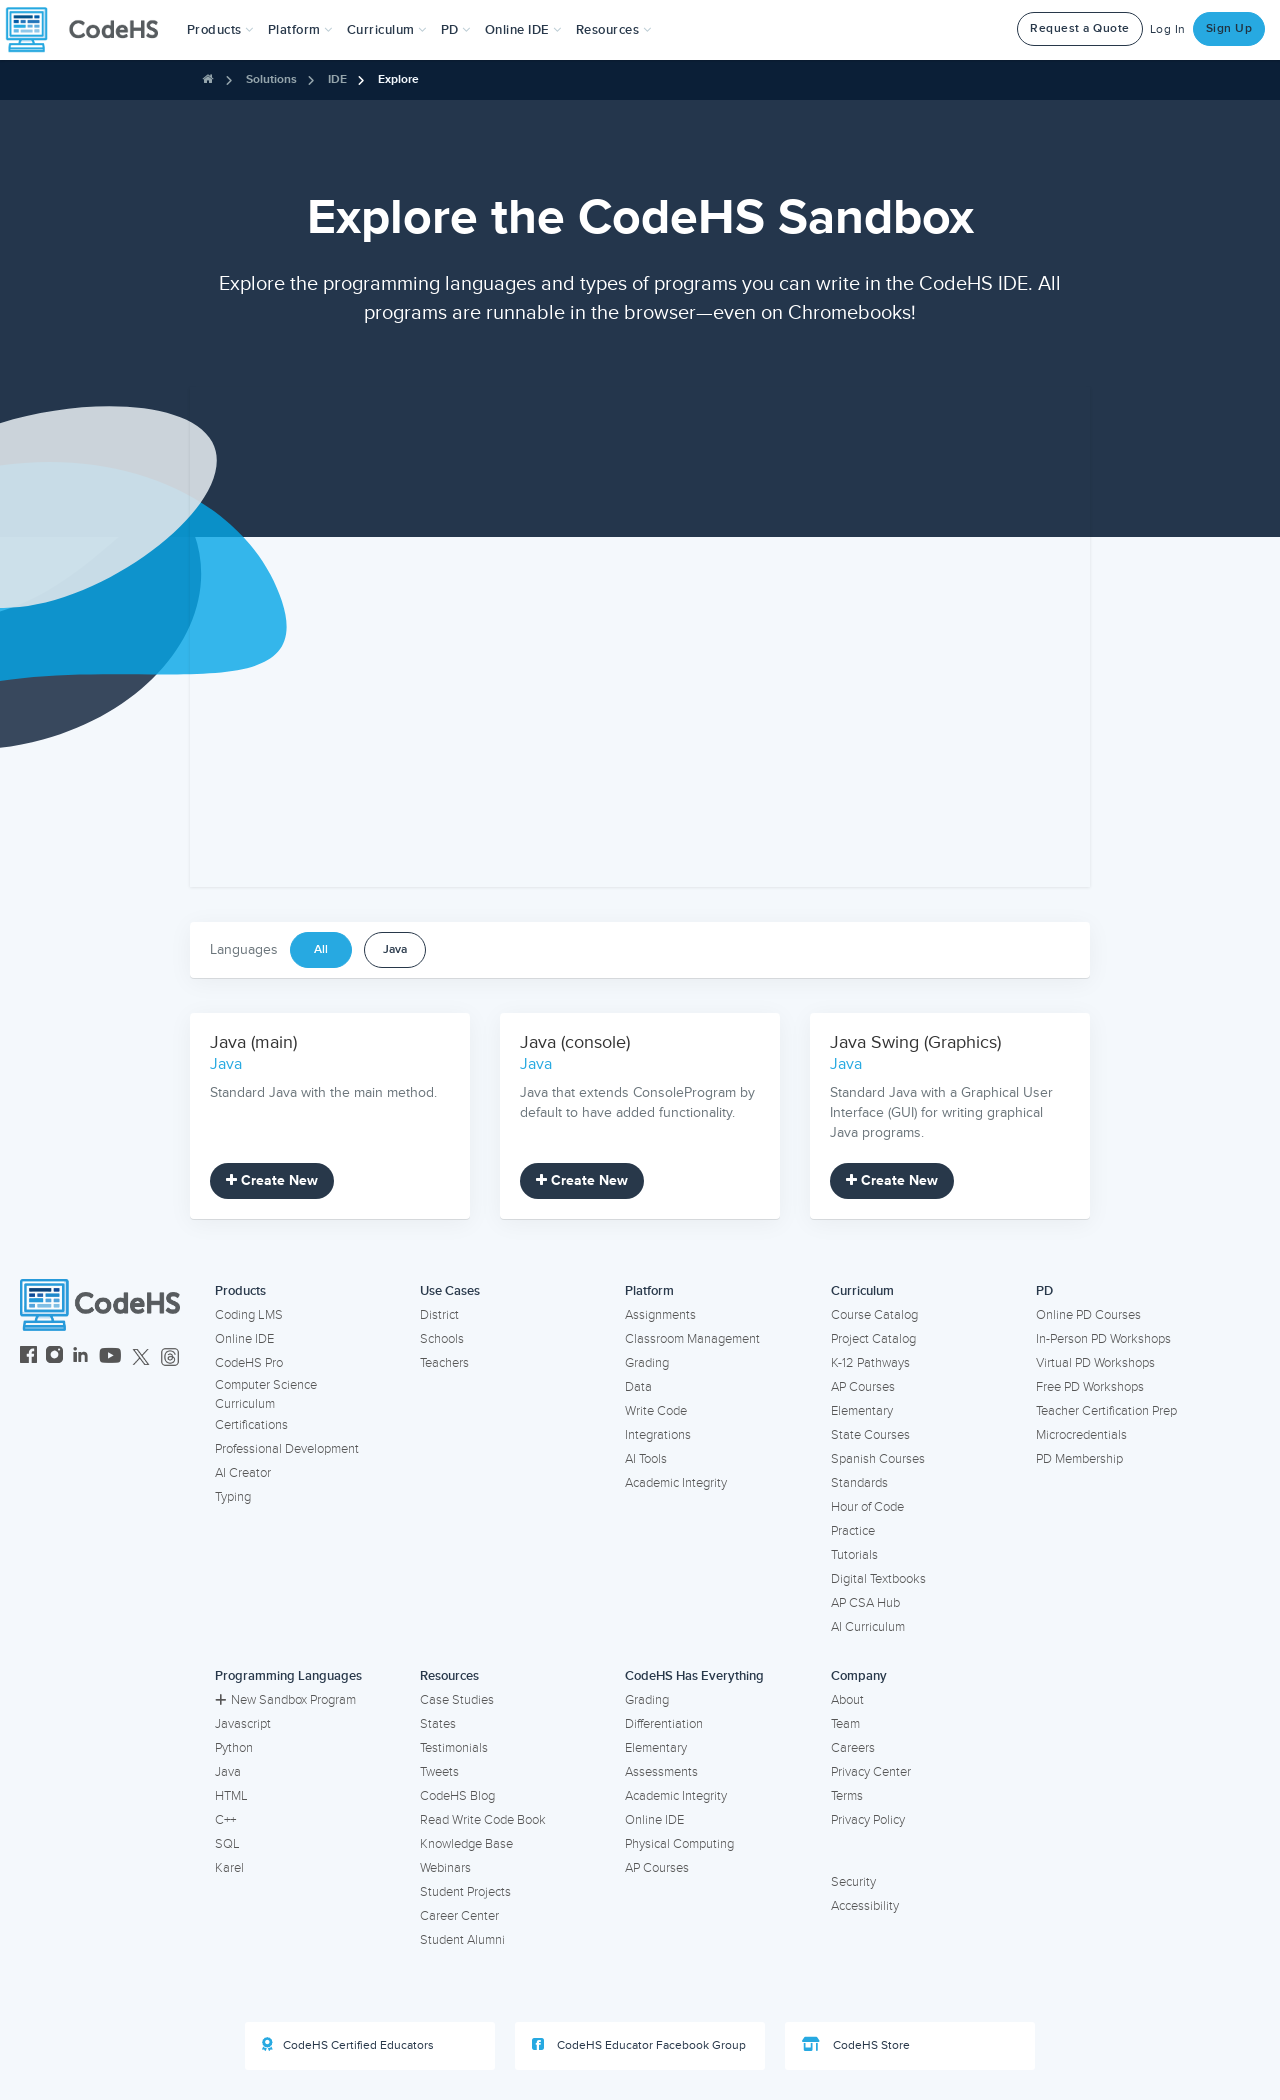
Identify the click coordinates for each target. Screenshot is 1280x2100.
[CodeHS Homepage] (90, 30)
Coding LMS (249, 1315)
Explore (398, 79)
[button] (220, 30)
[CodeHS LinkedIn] (80, 1357)
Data (638, 1387)
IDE (337, 79)
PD (1044, 1291)
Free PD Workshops (1090, 1387)
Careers (853, 1748)
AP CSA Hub (865, 1603)
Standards (859, 1483)
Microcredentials (1081, 1435)
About (847, 1700)
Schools (442, 1339)
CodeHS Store (856, 2045)
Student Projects (465, 1892)
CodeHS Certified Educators (348, 2045)
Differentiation (664, 1724)
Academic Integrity (676, 1483)
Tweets (439, 1772)
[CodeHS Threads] (170, 1357)
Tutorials (854, 1555)
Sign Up (1229, 28)
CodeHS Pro (249, 1363)
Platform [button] (300, 30)
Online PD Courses (1088, 1315)
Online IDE (244, 1339)
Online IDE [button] (523, 30)
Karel (229, 1868)
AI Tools (646, 1459)
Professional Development (287, 1449)
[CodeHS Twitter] (141, 1357)
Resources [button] (614, 30)
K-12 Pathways (870, 1363)
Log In (1168, 29)
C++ (225, 1820)
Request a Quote (1080, 28)
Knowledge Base (466, 1844)
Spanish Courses (878, 1459)
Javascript (243, 1724)
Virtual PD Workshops (1095, 1363)
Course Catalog (874, 1315)
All (321, 949)
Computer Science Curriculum (266, 1394)
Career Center (459, 1916)
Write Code (656, 1411)
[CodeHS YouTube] (110, 1357)
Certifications (251, 1425)
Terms (847, 1796)
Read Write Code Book (483, 1820)
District (439, 1315)
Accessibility (865, 1906)
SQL (227, 1844)
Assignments (660, 1315)
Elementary (862, 1411)
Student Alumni (462, 1940)
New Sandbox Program (285, 1700)
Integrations (658, 1435)
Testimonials (454, 1748)
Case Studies (457, 1700)
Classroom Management (692, 1339)
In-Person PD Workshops (1103, 1339)
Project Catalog (873, 1339)
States (438, 1724)
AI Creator (243, 1473)
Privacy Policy (868, 1820)
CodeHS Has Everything (694, 1676)
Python (234, 1748)
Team (845, 1724)
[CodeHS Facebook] (28, 1357)
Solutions (271, 79)
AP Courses (863, 1387)
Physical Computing (679, 1844)
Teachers (444, 1363)
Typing (233, 1497)
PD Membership (1079, 1459)
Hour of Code (867, 1507)
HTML (231, 1796)
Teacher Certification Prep (1106, 1411)
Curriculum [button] (387, 30)
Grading (647, 1363)
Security (853, 1882)
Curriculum (862, 1291)
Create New (272, 1180)
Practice (853, 1531)
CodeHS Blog (457, 1796)
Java (395, 949)
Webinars (445, 1868)
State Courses (870, 1435)
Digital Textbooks (878, 1579)
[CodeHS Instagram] (54, 1357)
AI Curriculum (868, 1627)
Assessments (661, 1772)
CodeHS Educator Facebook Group (639, 2045)
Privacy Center (871, 1772)
